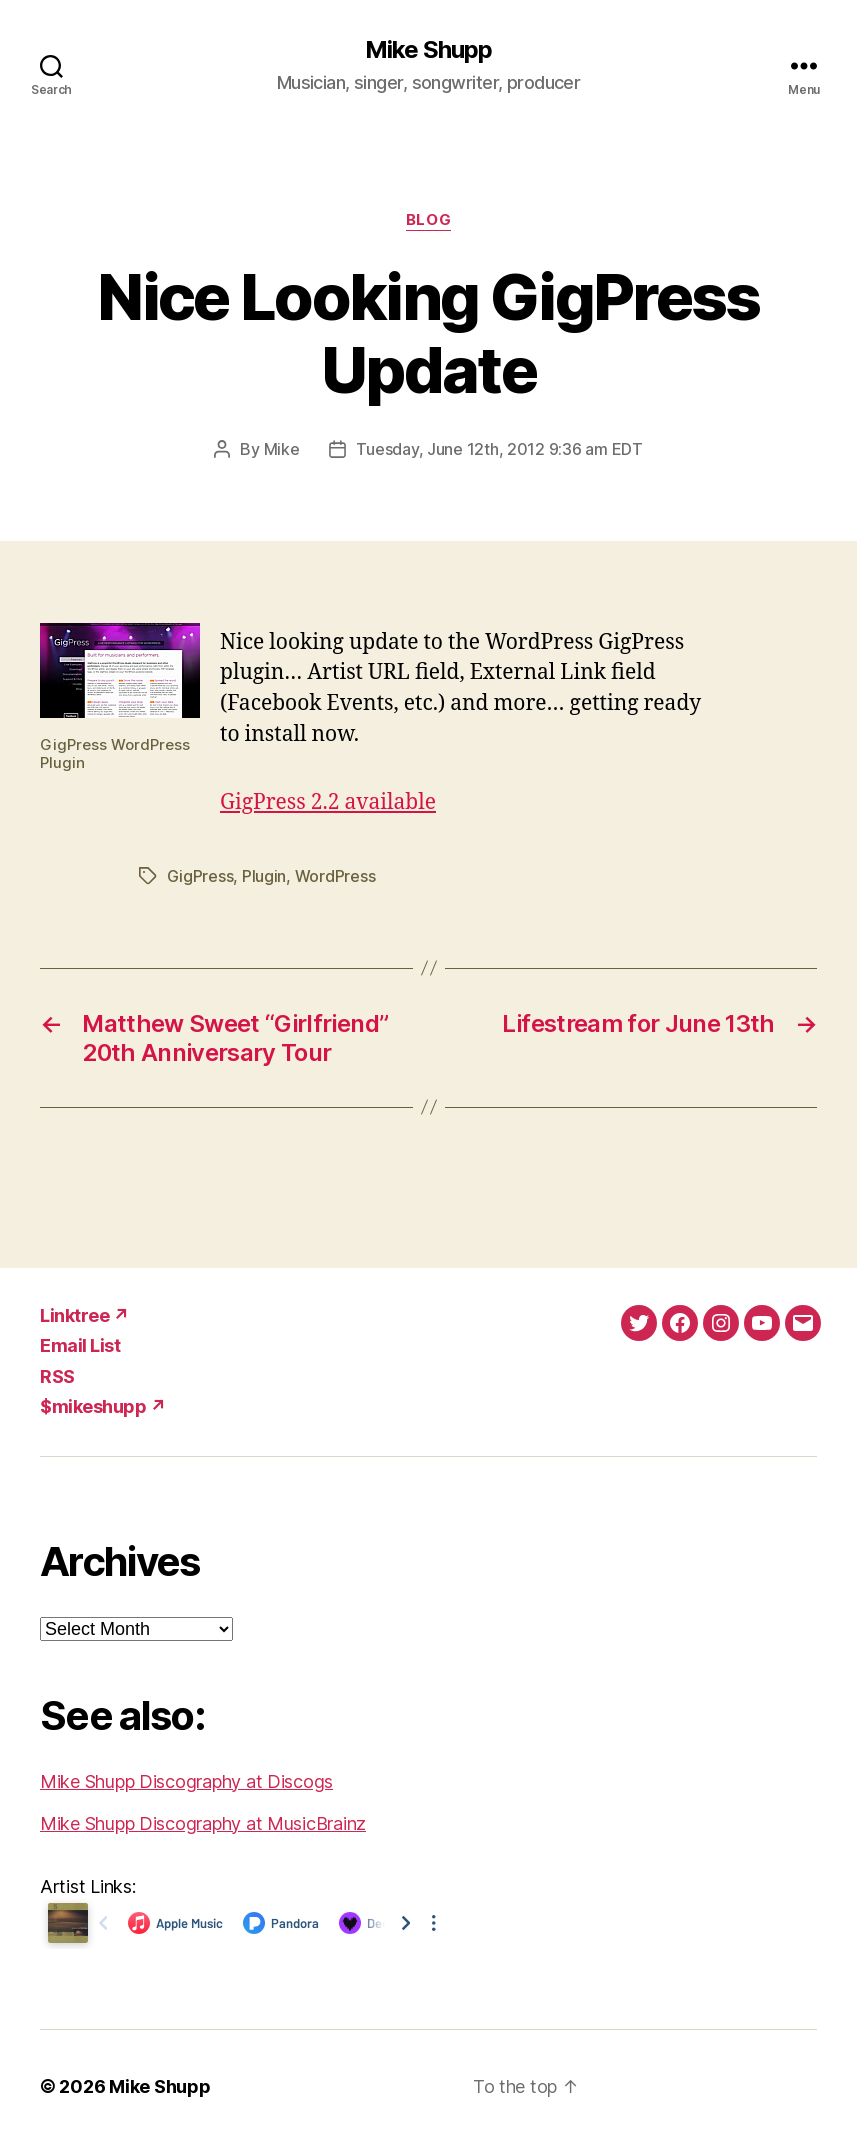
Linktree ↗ (84, 1315)
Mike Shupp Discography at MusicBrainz (203, 1823)
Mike (282, 449)
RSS (57, 1376)
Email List (80, 1345)
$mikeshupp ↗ (103, 1406)
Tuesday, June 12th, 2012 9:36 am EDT (499, 449)
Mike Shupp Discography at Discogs (186, 1781)
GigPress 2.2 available (328, 802)
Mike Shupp (428, 50)
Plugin (264, 876)
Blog (428, 220)
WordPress (335, 876)
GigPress (200, 876)
